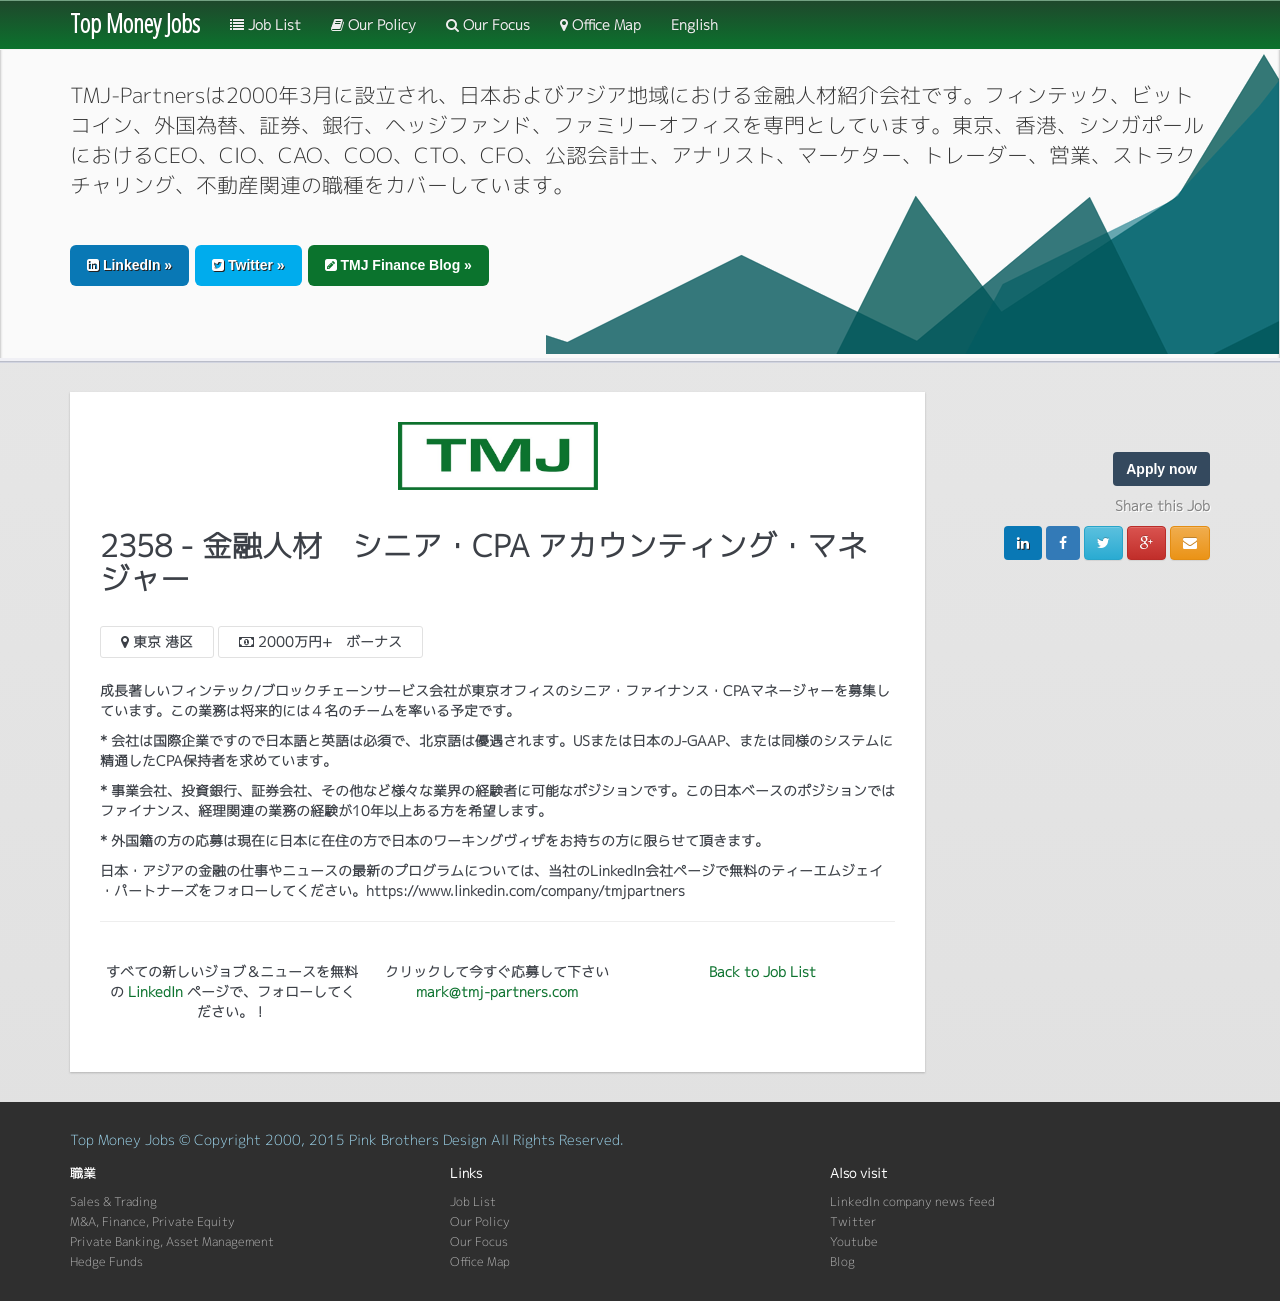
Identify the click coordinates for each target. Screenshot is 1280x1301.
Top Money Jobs (135, 23)
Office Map (600, 24)
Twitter (853, 1221)
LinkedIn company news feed (912, 1201)
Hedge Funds (106, 1261)
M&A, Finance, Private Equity (152, 1221)
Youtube (854, 1241)
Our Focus (488, 24)
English (694, 24)
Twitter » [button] (248, 265)
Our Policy (373, 24)
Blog (842, 1261)
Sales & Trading (113, 1201)
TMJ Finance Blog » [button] (398, 265)
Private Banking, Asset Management (172, 1241)
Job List (265, 24)
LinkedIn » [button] (129, 265)
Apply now (1161, 469)
